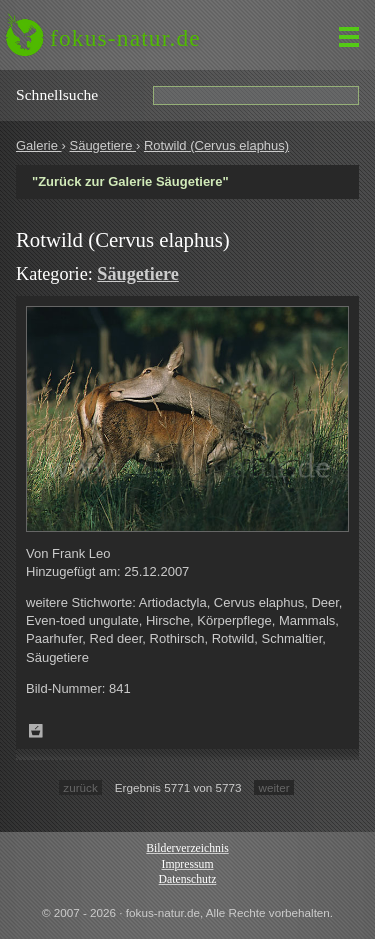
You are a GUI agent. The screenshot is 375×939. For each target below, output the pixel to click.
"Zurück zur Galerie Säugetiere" (130, 181)
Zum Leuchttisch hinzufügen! (36, 731)
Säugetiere (102, 145)
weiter (273, 787)
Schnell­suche (57, 94)
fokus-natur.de (125, 38)
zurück (80, 787)
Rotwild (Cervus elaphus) (216, 145)
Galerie (39, 145)
